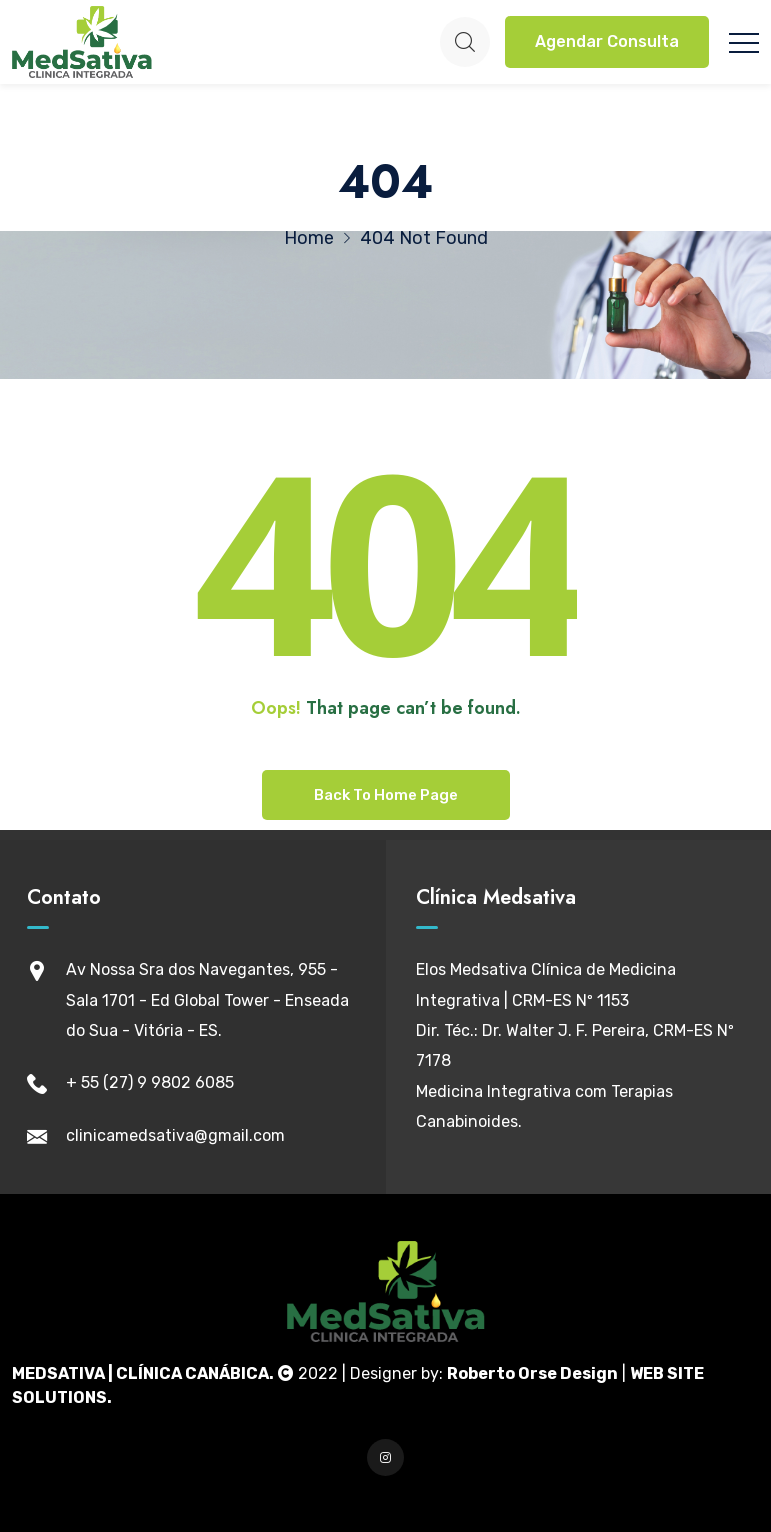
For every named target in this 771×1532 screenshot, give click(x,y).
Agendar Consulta (607, 41)
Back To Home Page (386, 795)
